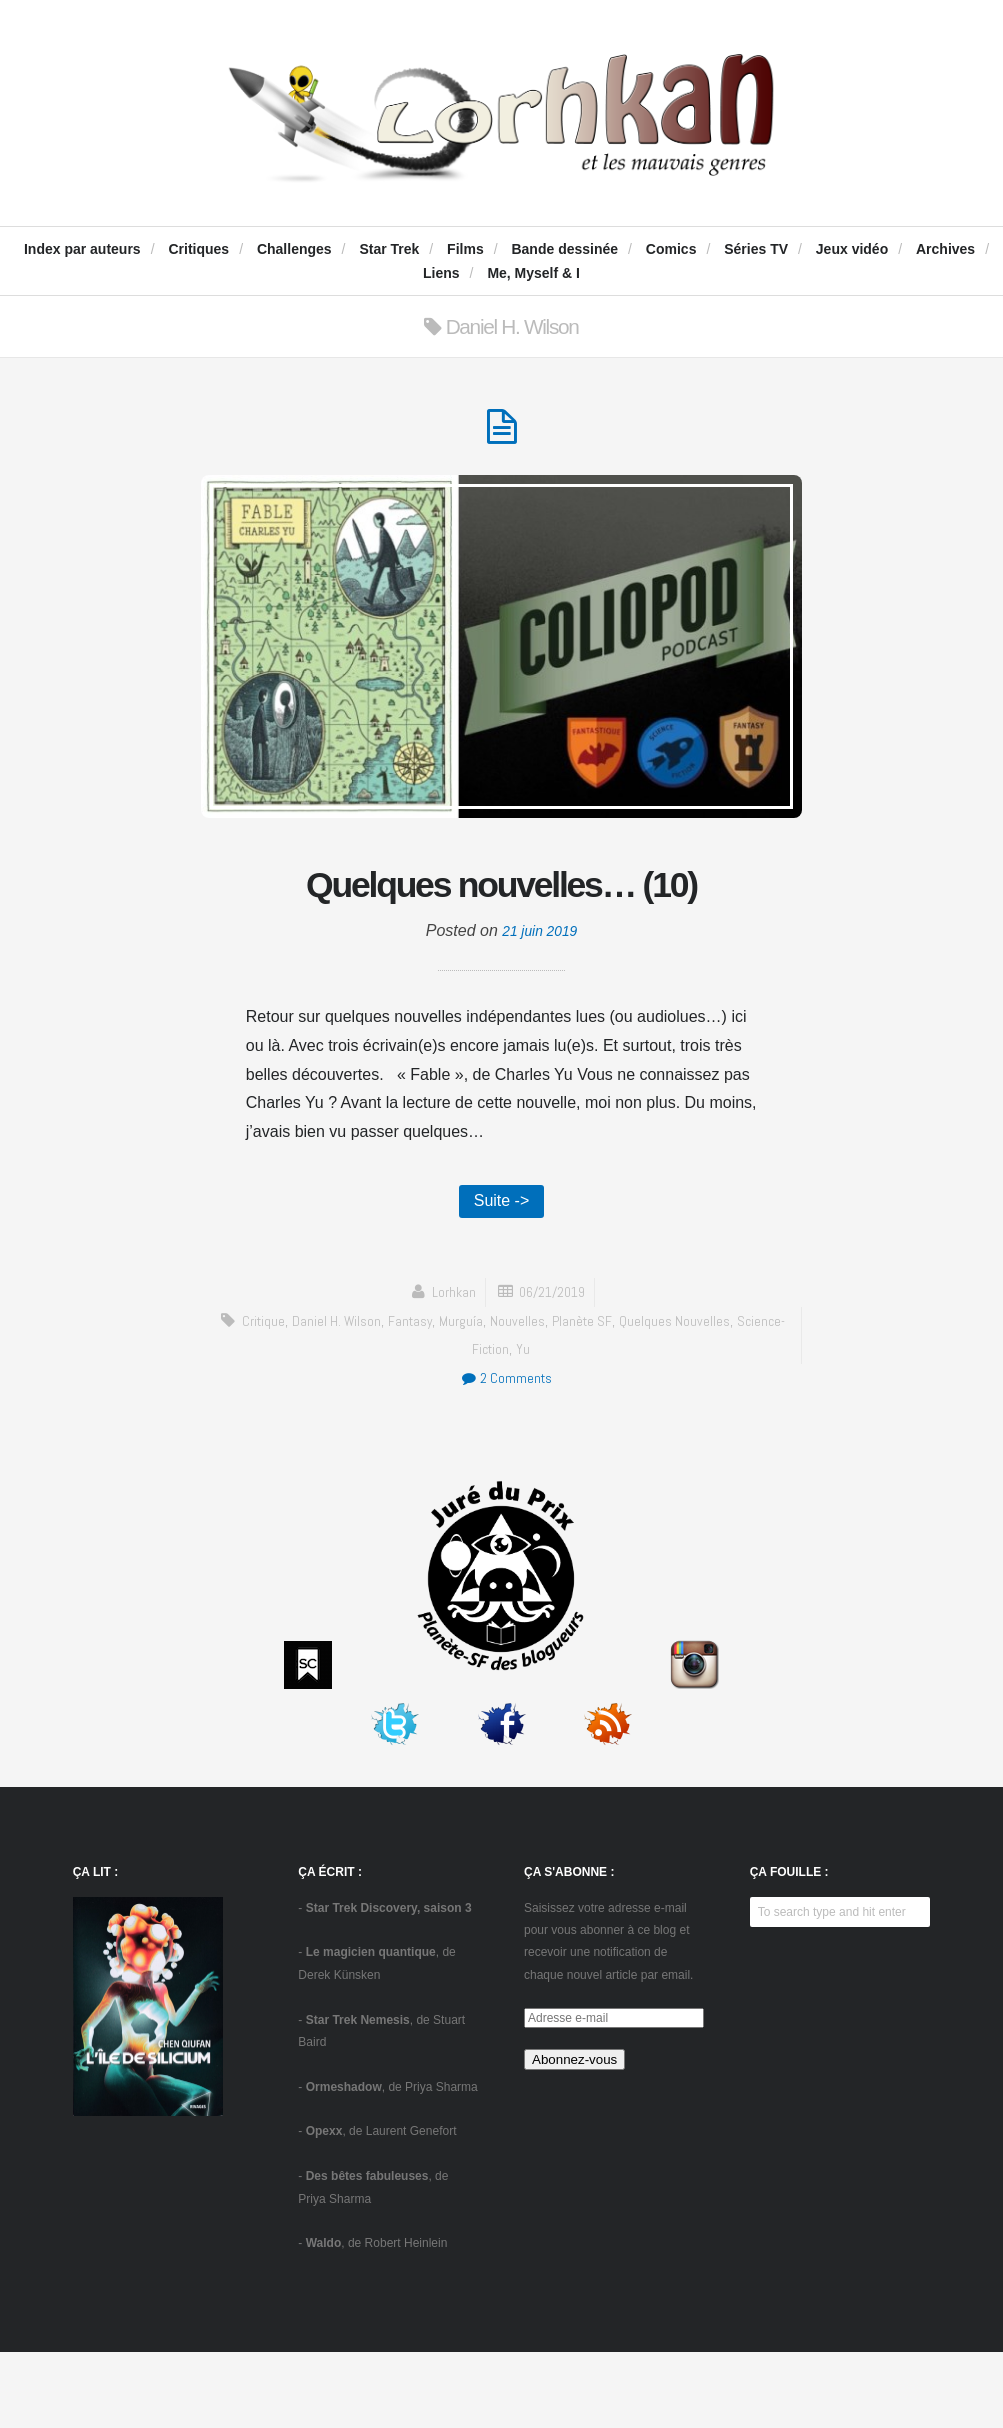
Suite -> (502, 1274)
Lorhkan (449, 1367)
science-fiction (491, 1424)
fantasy (435, 1396)
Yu (551, 1424)
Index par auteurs (82, 249)
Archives (945, 249)
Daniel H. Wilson (357, 1396)
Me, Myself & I (533, 273)
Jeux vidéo (852, 249)
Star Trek (389, 249)
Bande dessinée (564, 249)
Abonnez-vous (574, 2135)
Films (465, 249)
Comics (671, 249)
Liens (441, 273)
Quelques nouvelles (709, 1396)
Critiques (198, 249)
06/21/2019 (554, 1367)
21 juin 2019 (539, 1002)
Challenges (294, 249)
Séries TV (756, 249)
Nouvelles (549, 1396)
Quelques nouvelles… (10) (501, 919)
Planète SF (615, 1396)
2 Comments (506, 1453)
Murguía (490, 1396)
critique (280, 1396)
